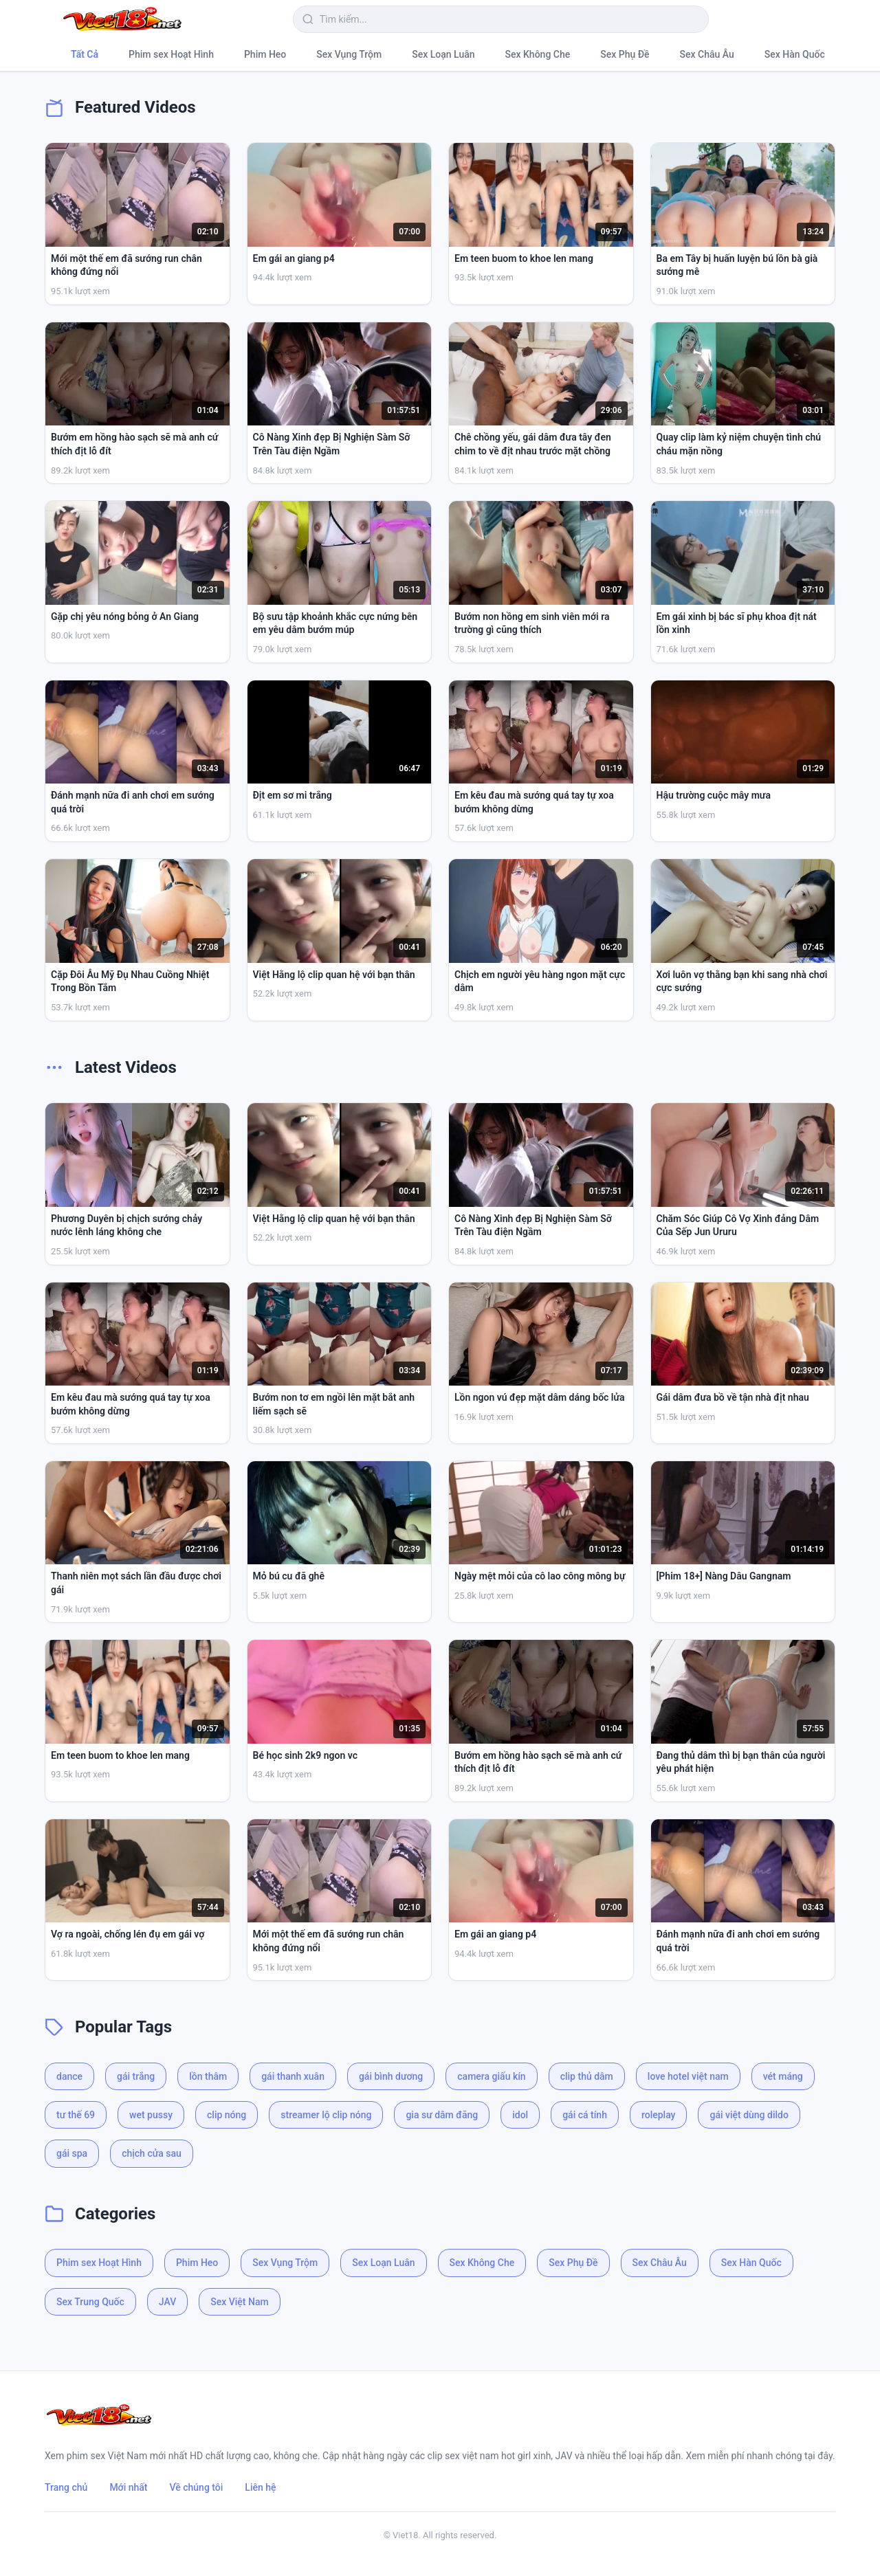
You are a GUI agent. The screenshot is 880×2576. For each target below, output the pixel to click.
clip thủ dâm (586, 2076)
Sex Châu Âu (707, 54)
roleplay (658, 2114)
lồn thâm (208, 2076)
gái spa (71, 2153)
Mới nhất (128, 2487)
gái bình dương (391, 2076)
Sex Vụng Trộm (349, 54)
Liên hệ (260, 2487)
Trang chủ (66, 2487)
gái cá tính (584, 2114)
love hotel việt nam (688, 2076)
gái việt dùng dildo (749, 2114)
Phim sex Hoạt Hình (171, 54)
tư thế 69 (75, 2114)
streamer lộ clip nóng (325, 2114)
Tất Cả (84, 54)
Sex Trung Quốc (90, 2301)
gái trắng (136, 2076)
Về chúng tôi (196, 2487)
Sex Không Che (538, 54)
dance (69, 2076)
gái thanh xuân (292, 2076)
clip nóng (226, 2114)
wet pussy (151, 2114)
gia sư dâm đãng (442, 2114)
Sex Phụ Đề (624, 54)
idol (520, 2114)
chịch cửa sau (152, 2153)
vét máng (783, 2076)
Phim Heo (265, 54)
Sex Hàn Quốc (794, 54)
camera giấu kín (491, 2076)
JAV (167, 2301)
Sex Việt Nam (239, 2301)
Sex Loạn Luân (443, 54)
